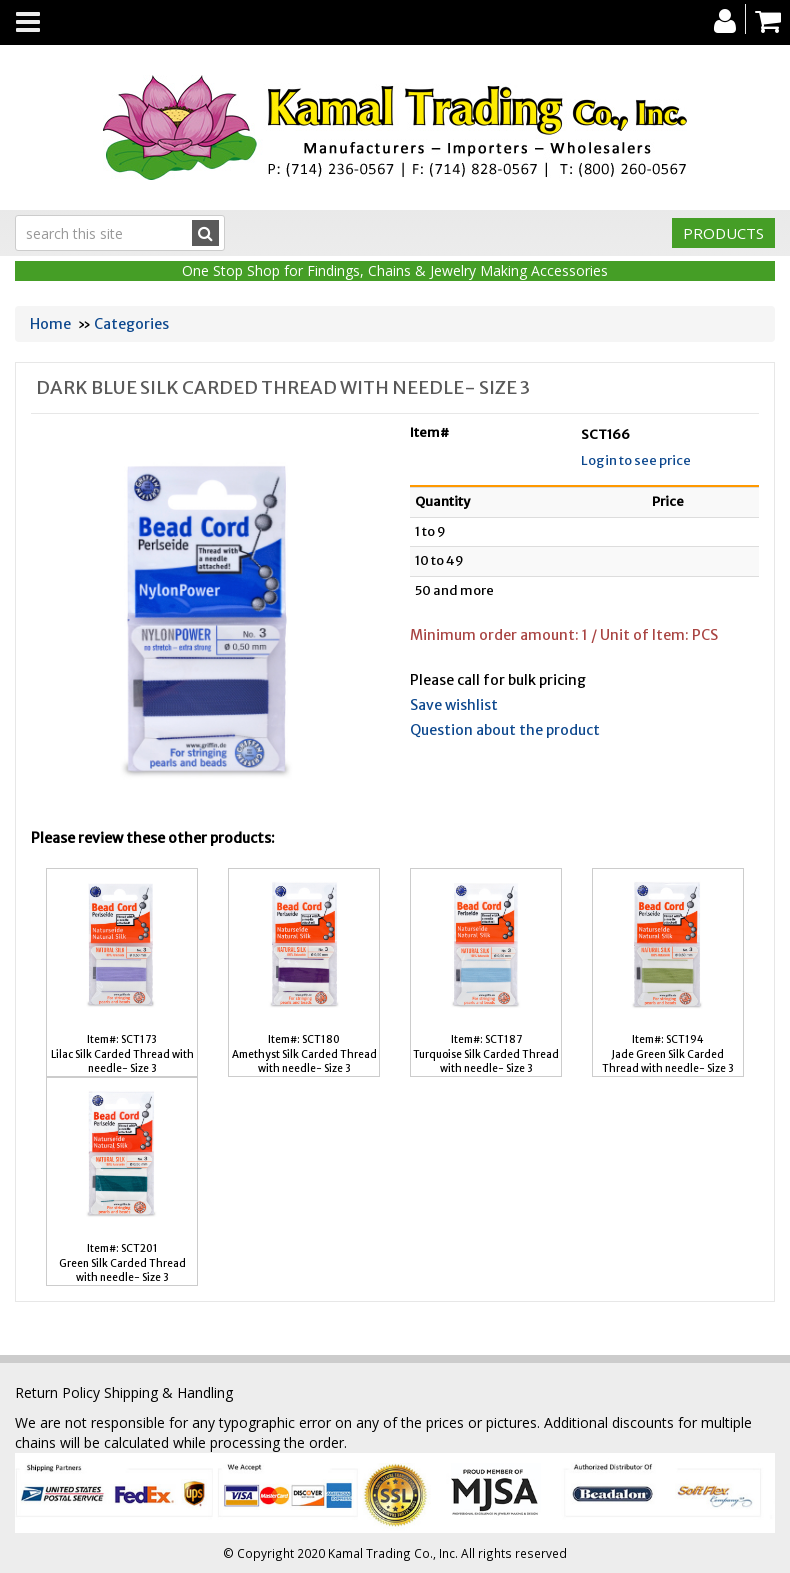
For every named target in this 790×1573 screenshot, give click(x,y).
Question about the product (505, 730)
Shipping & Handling (168, 1392)
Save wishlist (454, 705)
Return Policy (57, 1392)
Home (50, 324)
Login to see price (636, 460)
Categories (131, 324)
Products (723, 233)
